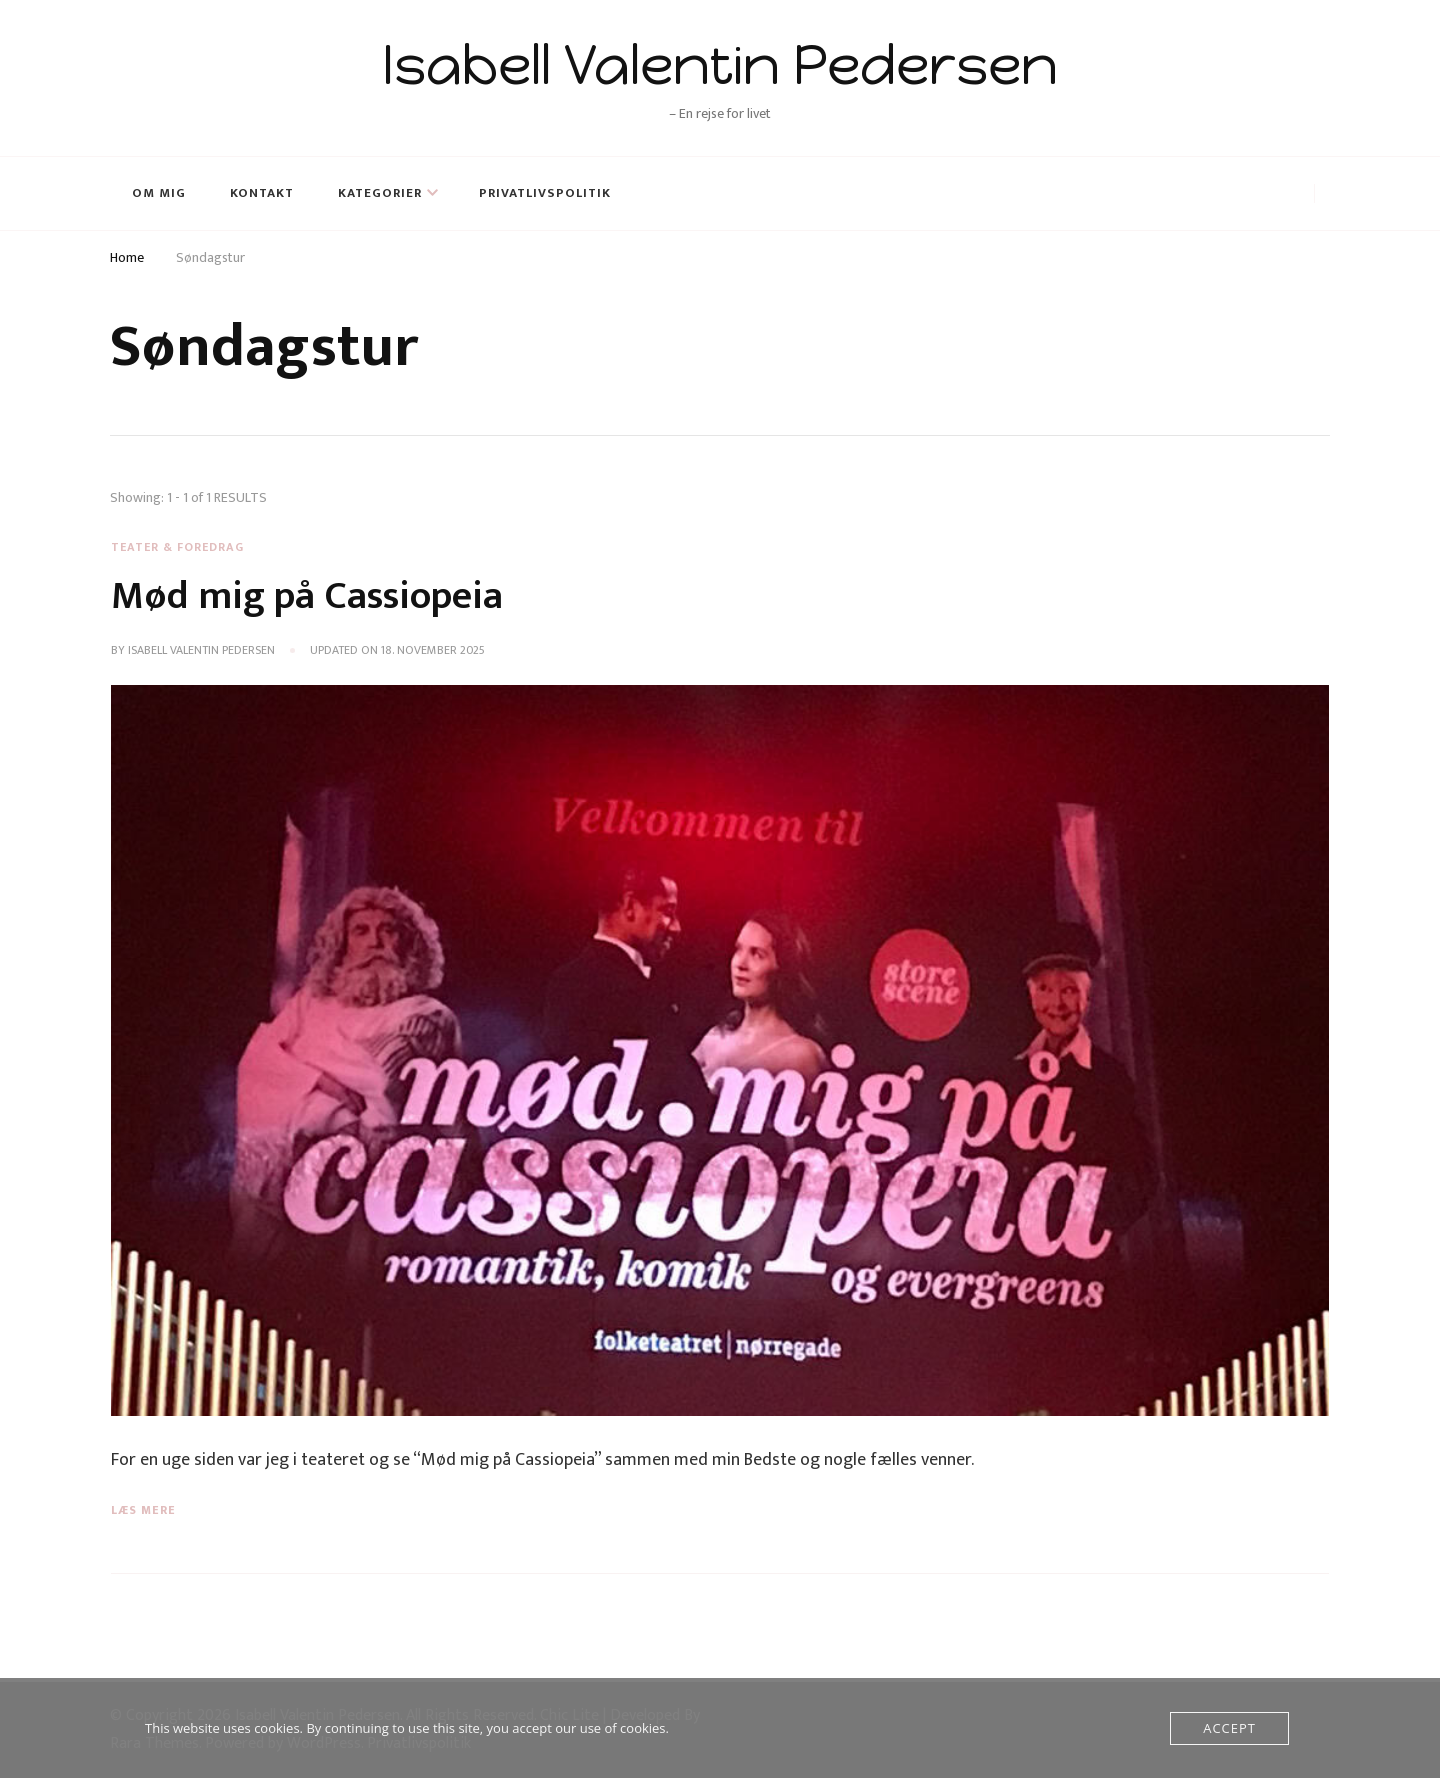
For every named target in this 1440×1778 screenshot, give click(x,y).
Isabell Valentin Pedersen (720, 65)
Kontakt (262, 193)
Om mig (159, 193)
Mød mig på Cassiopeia (307, 596)
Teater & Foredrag (177, 547)
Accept (1229, 1728)
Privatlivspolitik (545, 193)
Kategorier (380, 193)
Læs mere (143, 1510)
